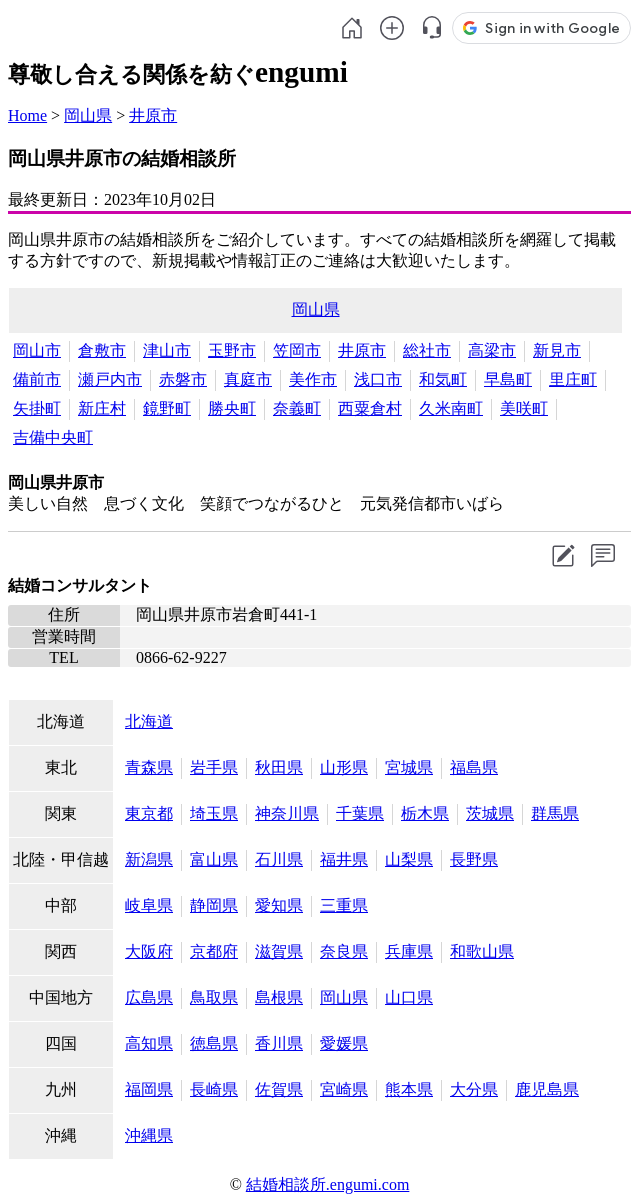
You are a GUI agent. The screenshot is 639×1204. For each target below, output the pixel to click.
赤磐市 (183, 379)
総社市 (427, 350)
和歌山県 (482, 951)
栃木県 (425, 813)
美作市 (313, 379)
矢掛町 (37, 408)
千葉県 (360, 813)
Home (27, 115)
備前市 (37, 379)
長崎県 (214, 1089)
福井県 (344, 859)
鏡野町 (167, 408)
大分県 (474, 1089)
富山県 (214, 859)
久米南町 (451, 408)
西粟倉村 (370, 408)
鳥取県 (214, 997)
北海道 (149, 721)
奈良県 (344, 951)
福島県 (474, 767)
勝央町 (232, 408)
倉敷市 (102, 350)
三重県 (344, 905)
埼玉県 (214, 813)
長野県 (474, 859)
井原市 (153, 115)
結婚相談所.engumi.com (328, 1184)
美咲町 (524, 408)
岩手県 (214, 767)
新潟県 (149, 859)
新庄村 (102, 408)
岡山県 (88, 115)
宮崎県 (344, 1089)
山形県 (344, 767)
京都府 (214, 951)
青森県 (149, 767)
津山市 (167, 350)
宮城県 (409, 767)
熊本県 (409, 1089)
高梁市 (492, 350)
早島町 (508, 379)
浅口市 (378, 379)
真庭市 (248, 379)
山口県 (409, 997)
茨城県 (490, 813)
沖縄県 (149, 1135)
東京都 (149, 813)
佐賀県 (279, 1089)
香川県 (279, 1043)
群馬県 (555, 813)
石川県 (279, 859)
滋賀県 (279, 951)
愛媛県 (344, 1043)
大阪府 (149, 951)
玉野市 (232, 350)
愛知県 (279, 905)
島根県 (279, 997)
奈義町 (297, 408)
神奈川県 (287, 813)
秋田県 (279, 767)
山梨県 (409, 859)
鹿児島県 (547, 1089)
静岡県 (214, 905)
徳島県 (214, 1043)
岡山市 (37, 350)
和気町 (443, 379)
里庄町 (573, 379)
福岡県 (149, 1089)
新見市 (557, 350)
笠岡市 (297, 350)
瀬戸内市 (110, 379)
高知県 (149, 1043)
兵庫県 (409, 951)
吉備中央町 (53, 437)
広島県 (149, 997)
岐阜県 (149, 905)
